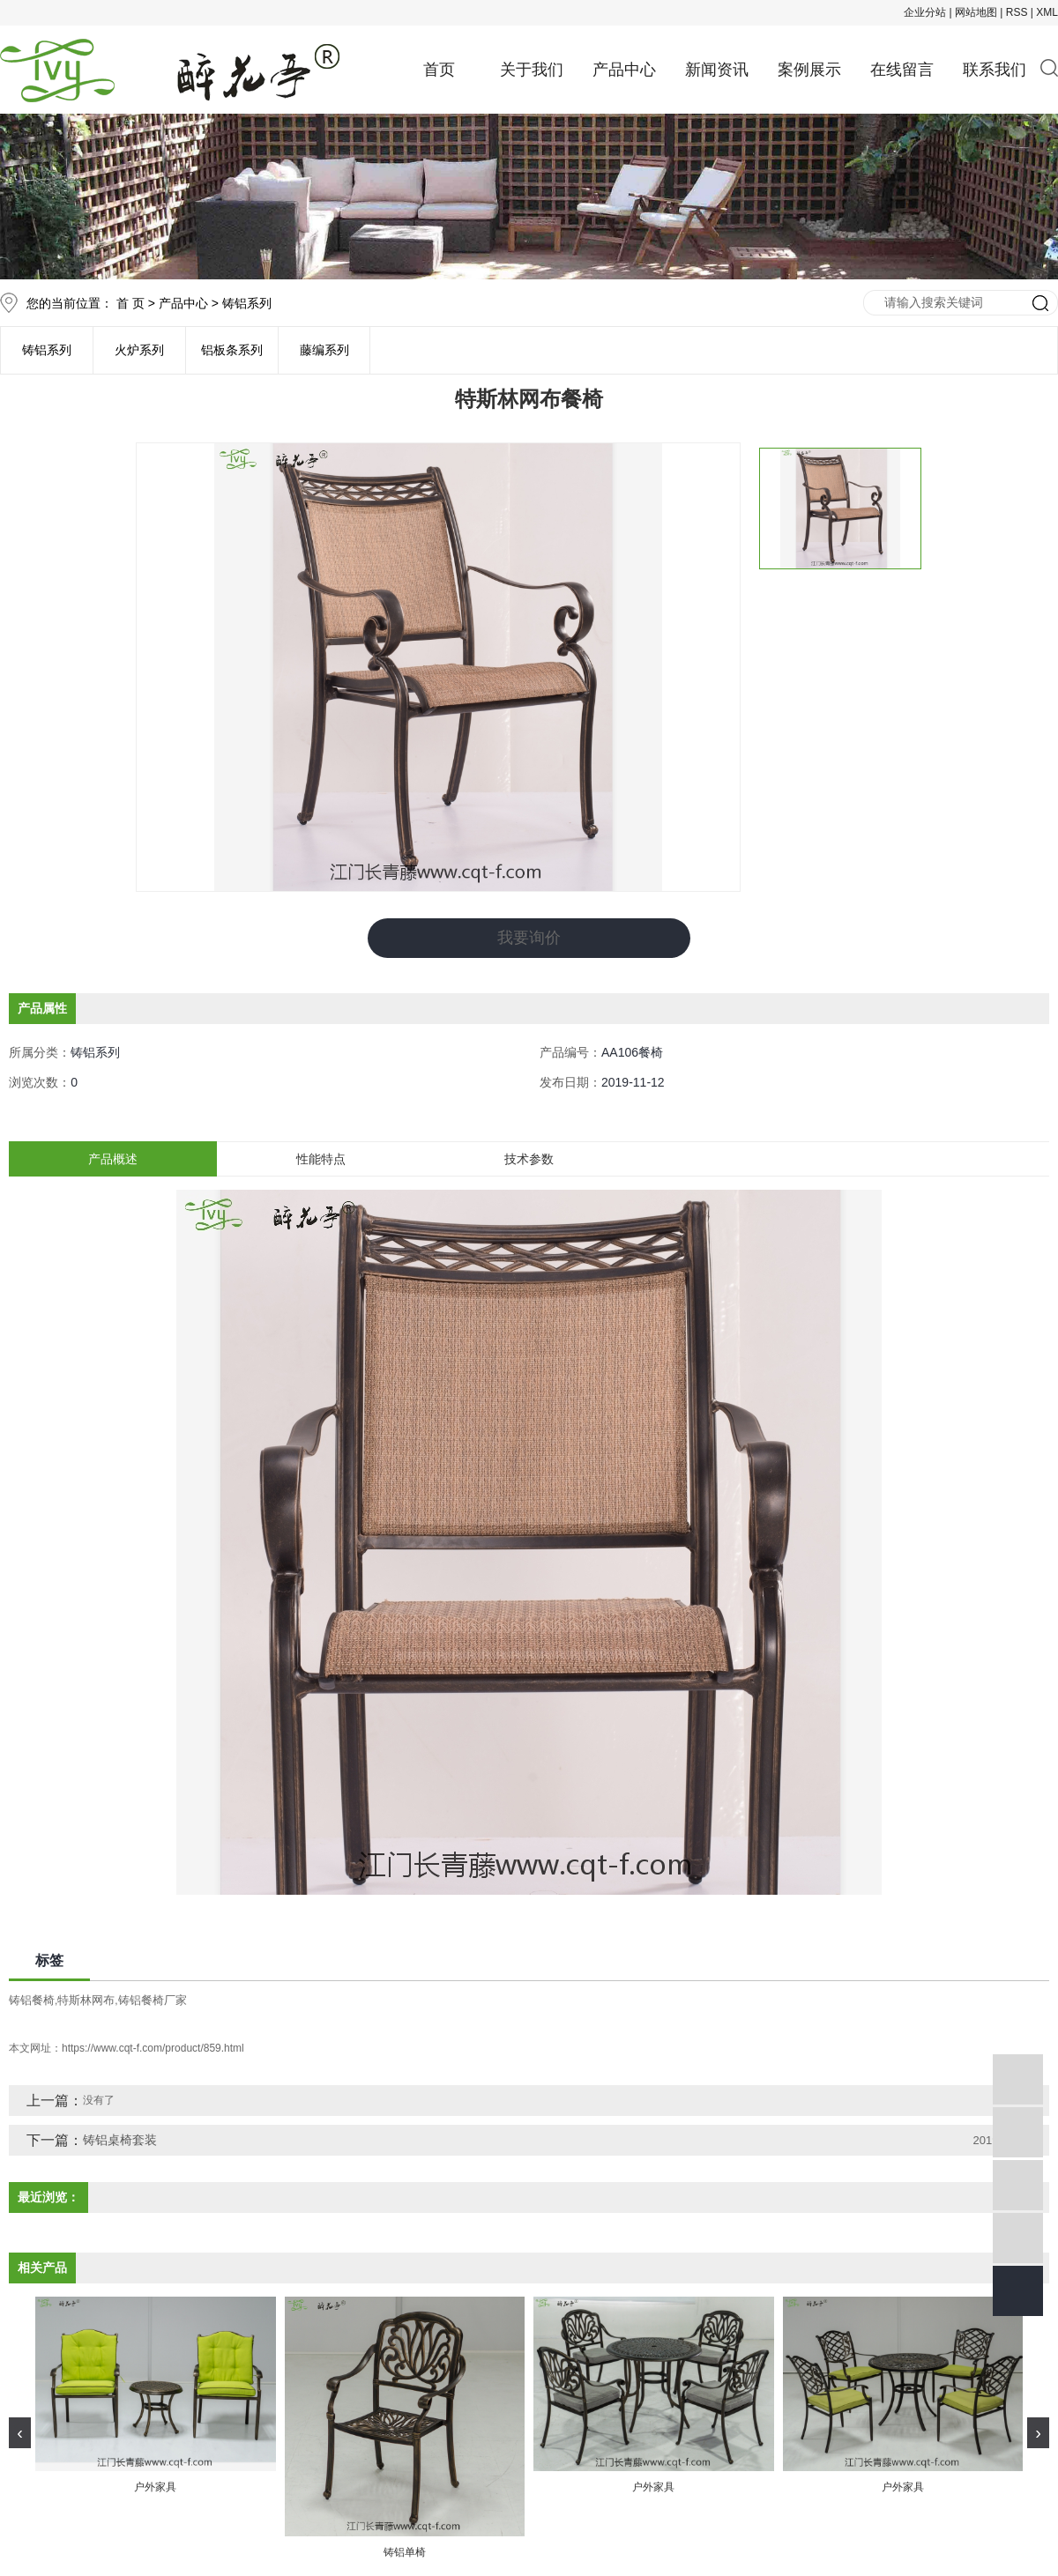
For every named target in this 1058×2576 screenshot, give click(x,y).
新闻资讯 (717, 69)
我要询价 (529, 938)
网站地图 (976, 12)
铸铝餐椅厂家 (152, 1999)
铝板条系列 (232, 350)
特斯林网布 (86, 1999)
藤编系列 (324, 350)
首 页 (130, 303)
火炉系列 (139, 350)
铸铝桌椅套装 (120, 2139)
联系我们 (994, 69)
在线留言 (902, 69)
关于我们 (531, 69)
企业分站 (925, 12)
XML (1047, 12)
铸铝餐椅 (32, 1999)
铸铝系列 (247, 303)
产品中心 (624, 69)
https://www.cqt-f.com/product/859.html (153, 2047)
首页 (439, 69)
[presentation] (20, 2431)
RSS (1017, 12)
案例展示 (809, 69)
